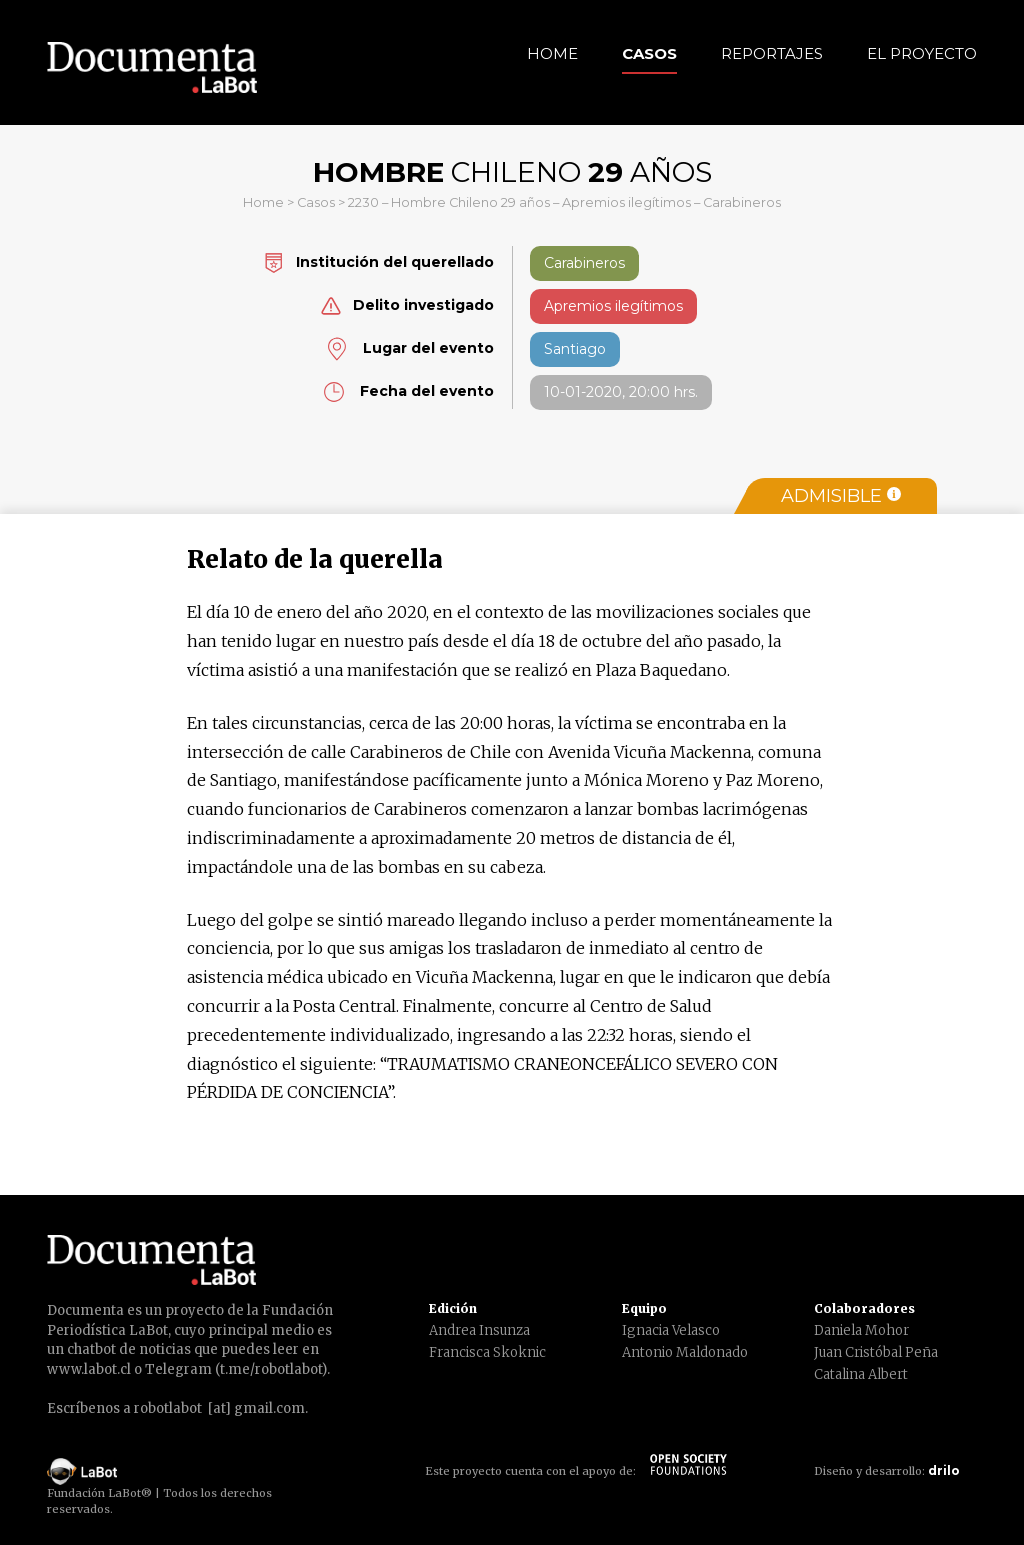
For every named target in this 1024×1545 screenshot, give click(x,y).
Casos (649, 53)
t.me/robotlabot (271, 1369)
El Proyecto (922, 53)
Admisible (841, 496)
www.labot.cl (89, 1369)
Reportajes (772, 53)
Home (552, 53)
